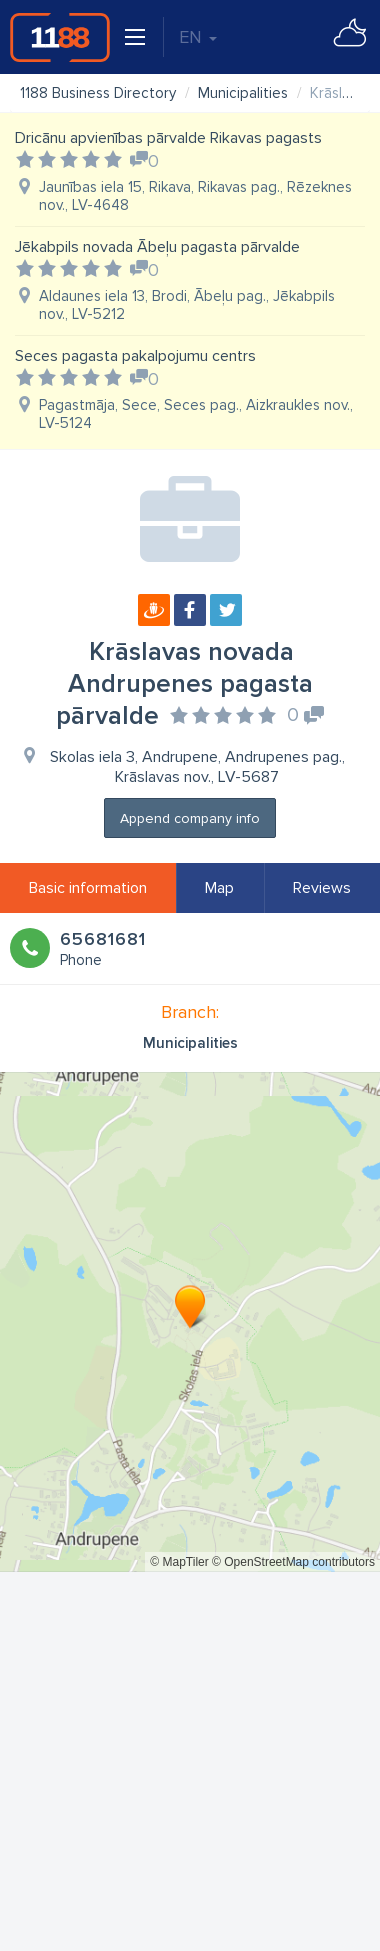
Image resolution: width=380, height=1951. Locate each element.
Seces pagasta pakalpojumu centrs (135, 356)
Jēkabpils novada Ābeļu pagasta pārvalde (157, 247)
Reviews (322, 888)
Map (219, 888)
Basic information (88, 888)
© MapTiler (179, 1562)
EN (198, 37)
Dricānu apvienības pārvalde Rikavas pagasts (168, 138)
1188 (60, 37)
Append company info (190, 818)
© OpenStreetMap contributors (293, 1562)
